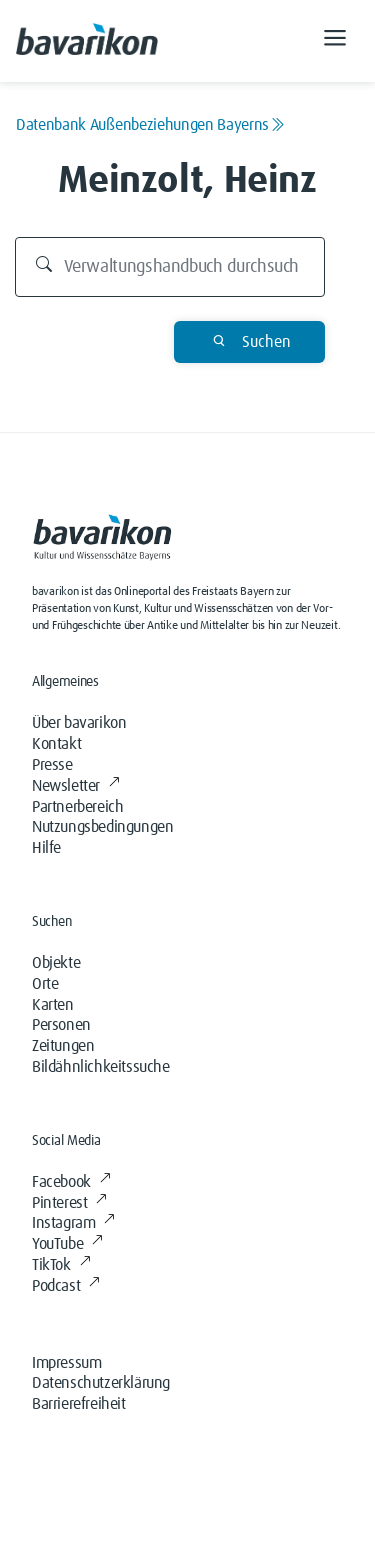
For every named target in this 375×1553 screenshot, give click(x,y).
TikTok (61, 1265)
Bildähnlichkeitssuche (101, 1067)
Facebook (71, 1182)
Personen (61, 1025)
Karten (53, 1005)
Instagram (73, 1223)
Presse (52, 765)
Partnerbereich (77, 807)
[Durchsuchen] (170, 267)
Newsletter (76, 786)
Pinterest (69, 1203)
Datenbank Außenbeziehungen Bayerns (150, 125)
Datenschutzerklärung (101, 1383)
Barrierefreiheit (79, 1404)
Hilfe (46, 848)
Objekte (56, 963)
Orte (45, 984)
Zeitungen (63, 1046)
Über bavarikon (79, 723)
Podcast (66, 1286)
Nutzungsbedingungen (102, 827)
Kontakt (56, 744)
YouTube (67, 1244)
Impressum (66, 1363)
